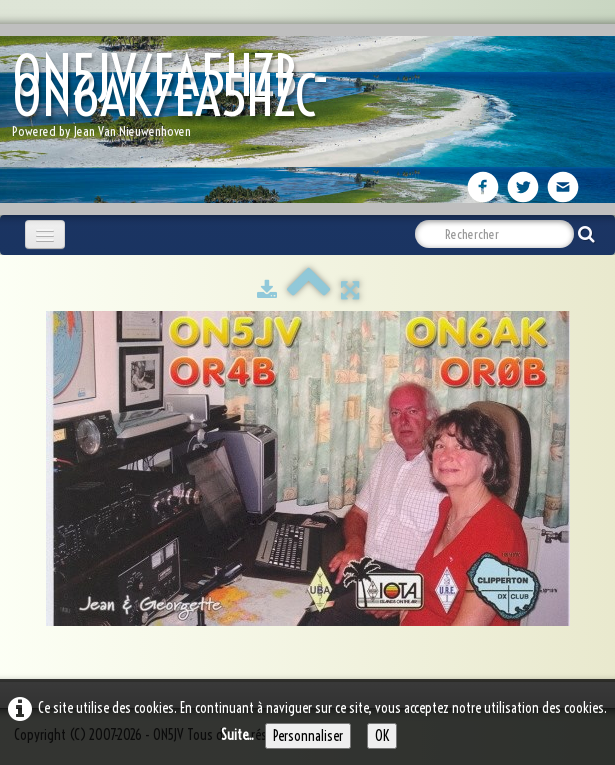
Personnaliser (308, 736)
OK (382, 736)
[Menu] (45, 234)
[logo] (307, 100)
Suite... (237, 735)
